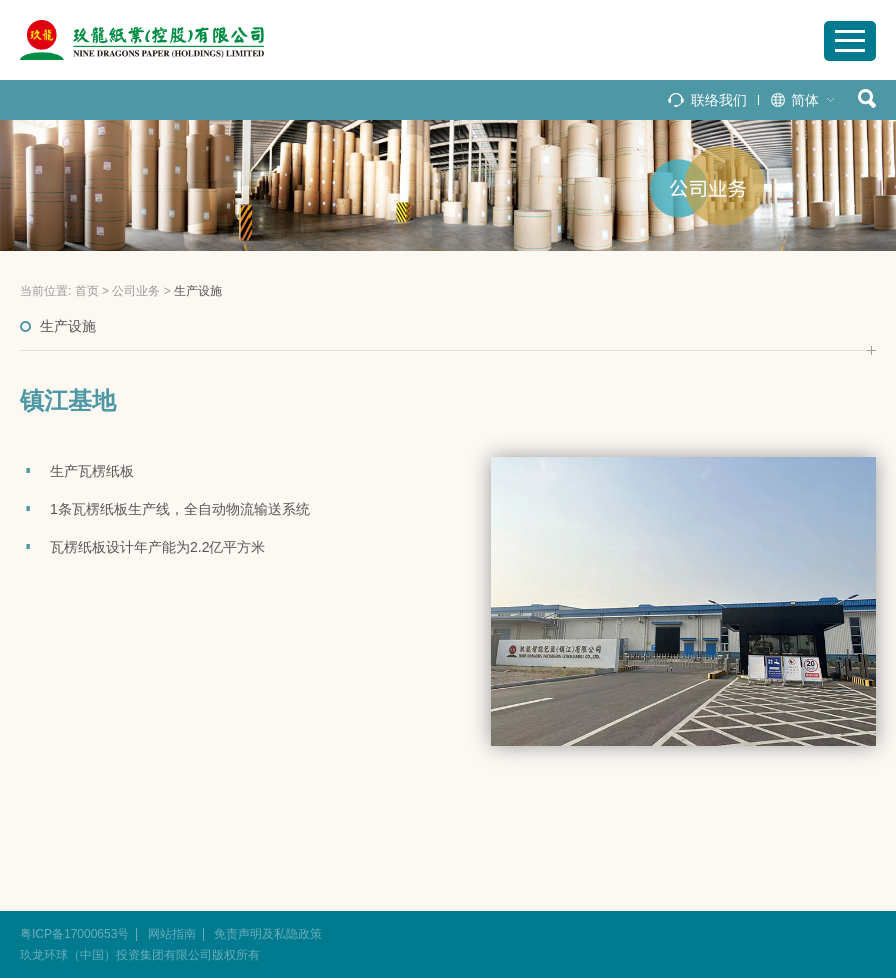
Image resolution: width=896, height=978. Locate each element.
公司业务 (136, 291)
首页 (87, 291)
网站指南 (172, 934)
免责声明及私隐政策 (268, 934)
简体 (805, 100)
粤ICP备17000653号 (74, 934)
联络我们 (719, 100)
